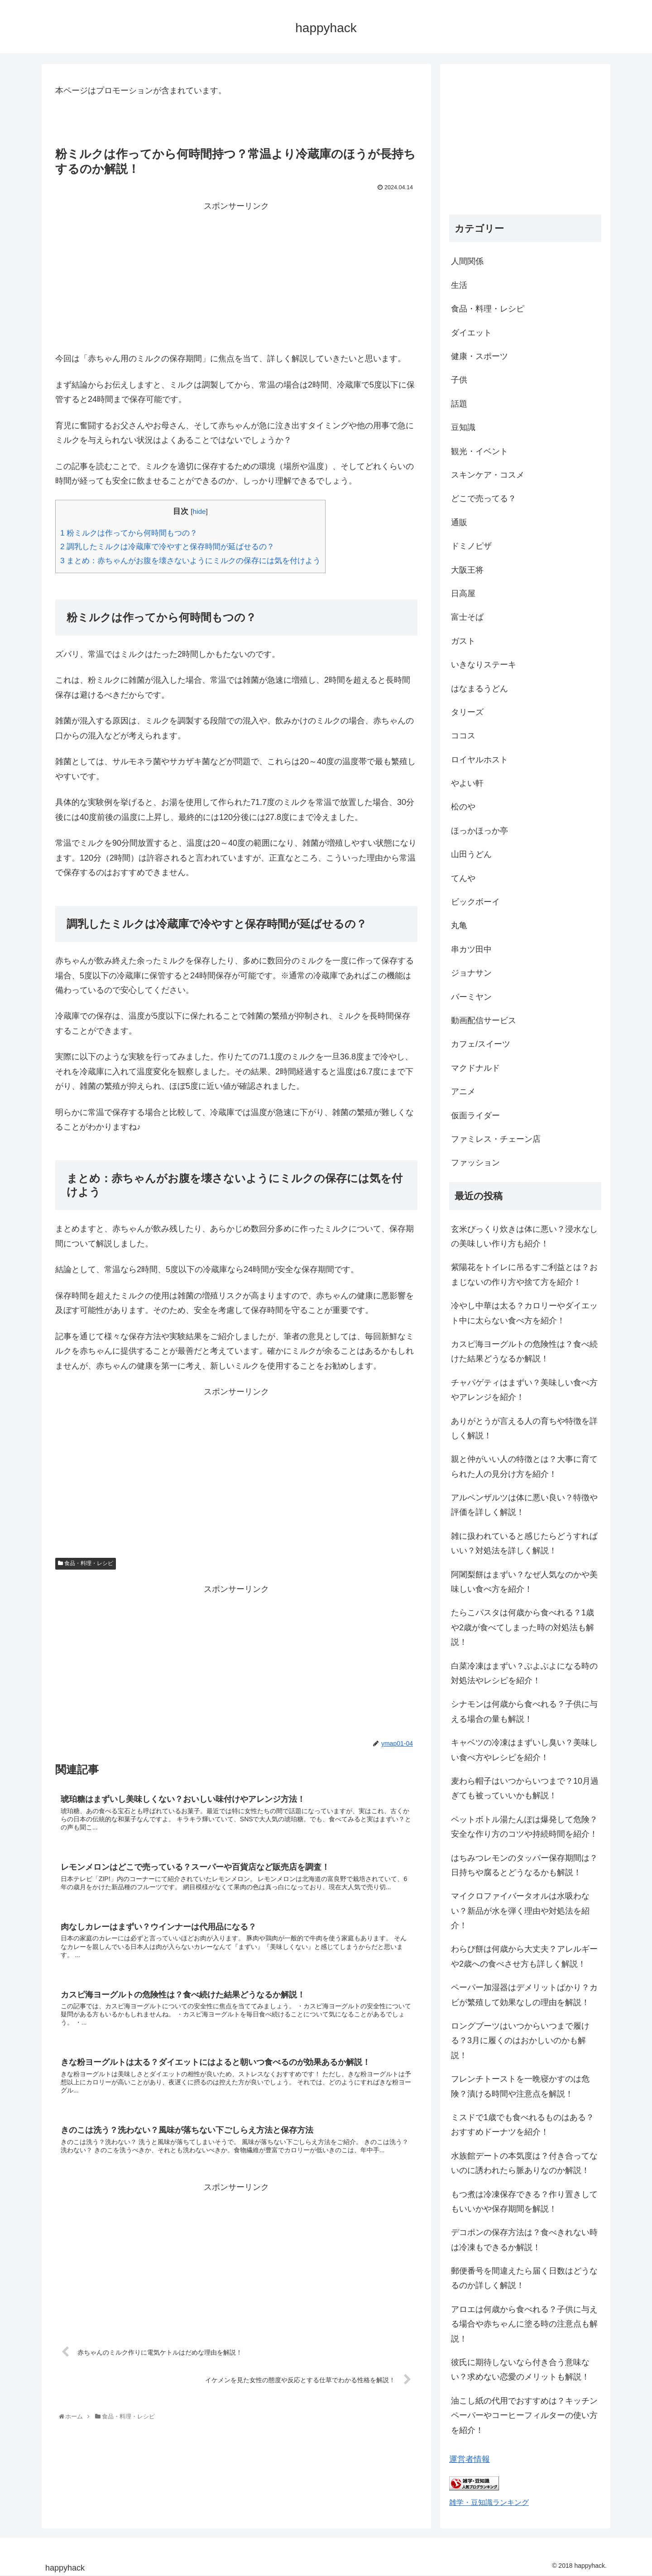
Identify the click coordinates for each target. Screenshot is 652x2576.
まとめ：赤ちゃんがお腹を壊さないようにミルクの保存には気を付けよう (190, 560)
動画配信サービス (483, 1020)
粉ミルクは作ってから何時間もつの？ (128, 533)
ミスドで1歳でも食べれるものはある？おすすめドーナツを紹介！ (522, 2124)
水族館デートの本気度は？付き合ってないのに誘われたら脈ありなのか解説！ (524, 2163)
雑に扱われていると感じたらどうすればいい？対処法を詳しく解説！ (524, 1543)
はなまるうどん (479, 688)
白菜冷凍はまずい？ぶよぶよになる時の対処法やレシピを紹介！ (524, 1673)
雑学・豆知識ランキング (489, 2502)
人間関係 (467, 261)
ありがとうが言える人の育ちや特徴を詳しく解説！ (524, 1428)
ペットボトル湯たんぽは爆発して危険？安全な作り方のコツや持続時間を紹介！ (524, 1827)
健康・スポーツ (479, 356)
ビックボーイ (475, 901)
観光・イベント (479, 451)
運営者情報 (469, 2459)
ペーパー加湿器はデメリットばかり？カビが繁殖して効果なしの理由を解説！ (524, 1994)
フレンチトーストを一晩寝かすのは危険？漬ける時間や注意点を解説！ (520, 2086)
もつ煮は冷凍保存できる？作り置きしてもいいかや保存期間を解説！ (524, 2201)
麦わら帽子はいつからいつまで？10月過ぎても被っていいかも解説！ (525, 1788)
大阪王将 (467, 570)
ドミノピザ (471, 546)
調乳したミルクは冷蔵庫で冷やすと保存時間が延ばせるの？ (167, 546)
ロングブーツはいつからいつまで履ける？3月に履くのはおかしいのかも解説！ (520, 2040)
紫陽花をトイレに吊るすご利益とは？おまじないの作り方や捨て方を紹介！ (524, 1274)
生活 (459, 285)
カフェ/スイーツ (480, 1044)
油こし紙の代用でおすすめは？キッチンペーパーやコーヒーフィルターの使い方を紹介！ (524, 2415)
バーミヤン (471, 996)
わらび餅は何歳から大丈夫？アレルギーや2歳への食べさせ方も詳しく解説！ (524, 1956)
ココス (463, 735)
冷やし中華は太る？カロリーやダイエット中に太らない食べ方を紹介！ (524, 1313)
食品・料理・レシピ (85, 1563)
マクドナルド (475, 1068)
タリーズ (467, 712)
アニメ (463, 1091)
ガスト (463, 641)
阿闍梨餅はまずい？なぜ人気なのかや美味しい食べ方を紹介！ (524, 1582)
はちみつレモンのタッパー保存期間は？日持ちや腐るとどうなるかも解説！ (524, 1865)
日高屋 (463, 593)
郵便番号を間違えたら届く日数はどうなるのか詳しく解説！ (524, 2278)
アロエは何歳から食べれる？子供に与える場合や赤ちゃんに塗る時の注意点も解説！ (524, 2324)
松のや (463, 806)
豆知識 (463, 427)
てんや (463, 878)
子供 (459, 379)
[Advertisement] (236, 276)
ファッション (475, 1162)
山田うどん (471, 854)
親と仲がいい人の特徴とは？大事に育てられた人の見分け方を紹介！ (524, 1466)
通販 (459, 522)
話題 (459, 403)
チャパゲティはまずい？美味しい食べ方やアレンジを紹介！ (524, 1390)
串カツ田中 (471, 949)
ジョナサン (471, 972)
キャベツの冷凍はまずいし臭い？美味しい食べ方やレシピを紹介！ (524, 1750)
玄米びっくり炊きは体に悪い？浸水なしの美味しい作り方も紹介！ (524, 1236)
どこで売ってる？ (483, 498)
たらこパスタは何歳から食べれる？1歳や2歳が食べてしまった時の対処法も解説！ (522, 1627)
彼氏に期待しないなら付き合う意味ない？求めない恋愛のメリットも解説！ (520, 2369)
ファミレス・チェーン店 (496, 1139)
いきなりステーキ (483, 664)
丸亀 (459, 925)
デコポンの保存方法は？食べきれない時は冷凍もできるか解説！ (524, 2239)
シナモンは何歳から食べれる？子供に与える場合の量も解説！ (524, 1711)
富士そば (467, 617)
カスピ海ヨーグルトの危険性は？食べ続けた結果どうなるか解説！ (524, 1351)
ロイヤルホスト (479, 759)
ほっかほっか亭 (479, 830)
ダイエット (471, 332)
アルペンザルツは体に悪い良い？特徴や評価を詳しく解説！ (524, 1505)
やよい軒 (467, 783)
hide (199, 511)
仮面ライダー (475, 1115)
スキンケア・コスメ (487, 474)
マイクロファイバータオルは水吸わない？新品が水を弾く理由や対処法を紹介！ (520, 1910)
